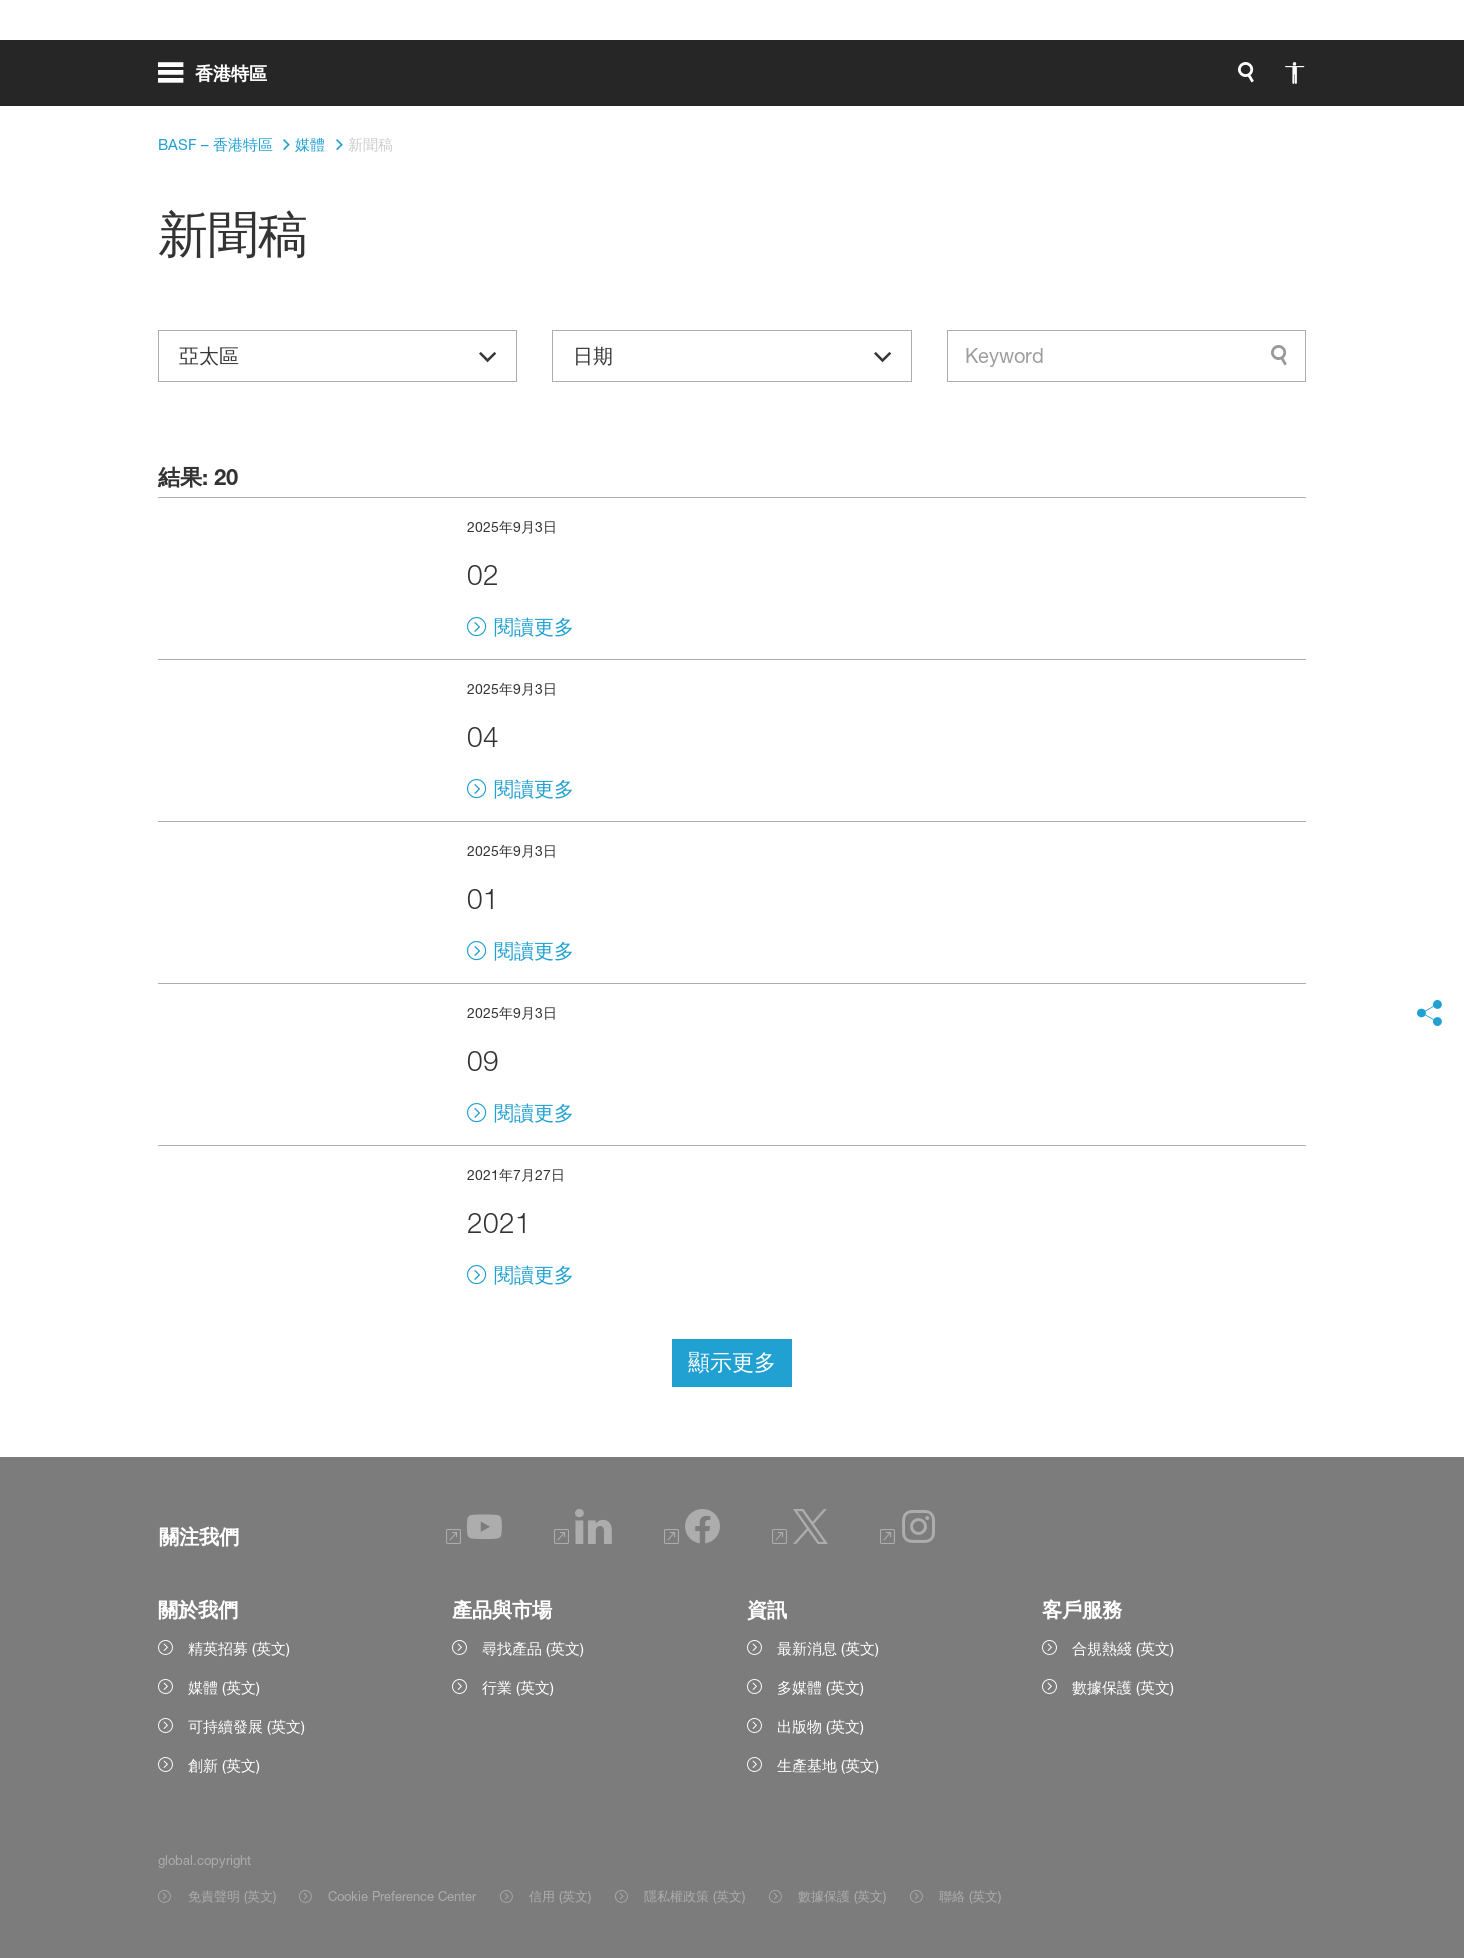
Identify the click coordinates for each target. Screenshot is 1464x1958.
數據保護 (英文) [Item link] (842, 1896)
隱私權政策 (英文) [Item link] (694, 1896)
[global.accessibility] (1084, 80)
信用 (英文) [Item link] (560, 1896)
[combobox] (1127, 356)
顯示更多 (732, 1362)
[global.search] (1036, 80)
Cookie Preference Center (402, 1896)
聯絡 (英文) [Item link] (970, 1896)
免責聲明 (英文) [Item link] (232, 1896)
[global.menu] (220, 80)
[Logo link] (1226, 80)
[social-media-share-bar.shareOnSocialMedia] (1429, 1014)
